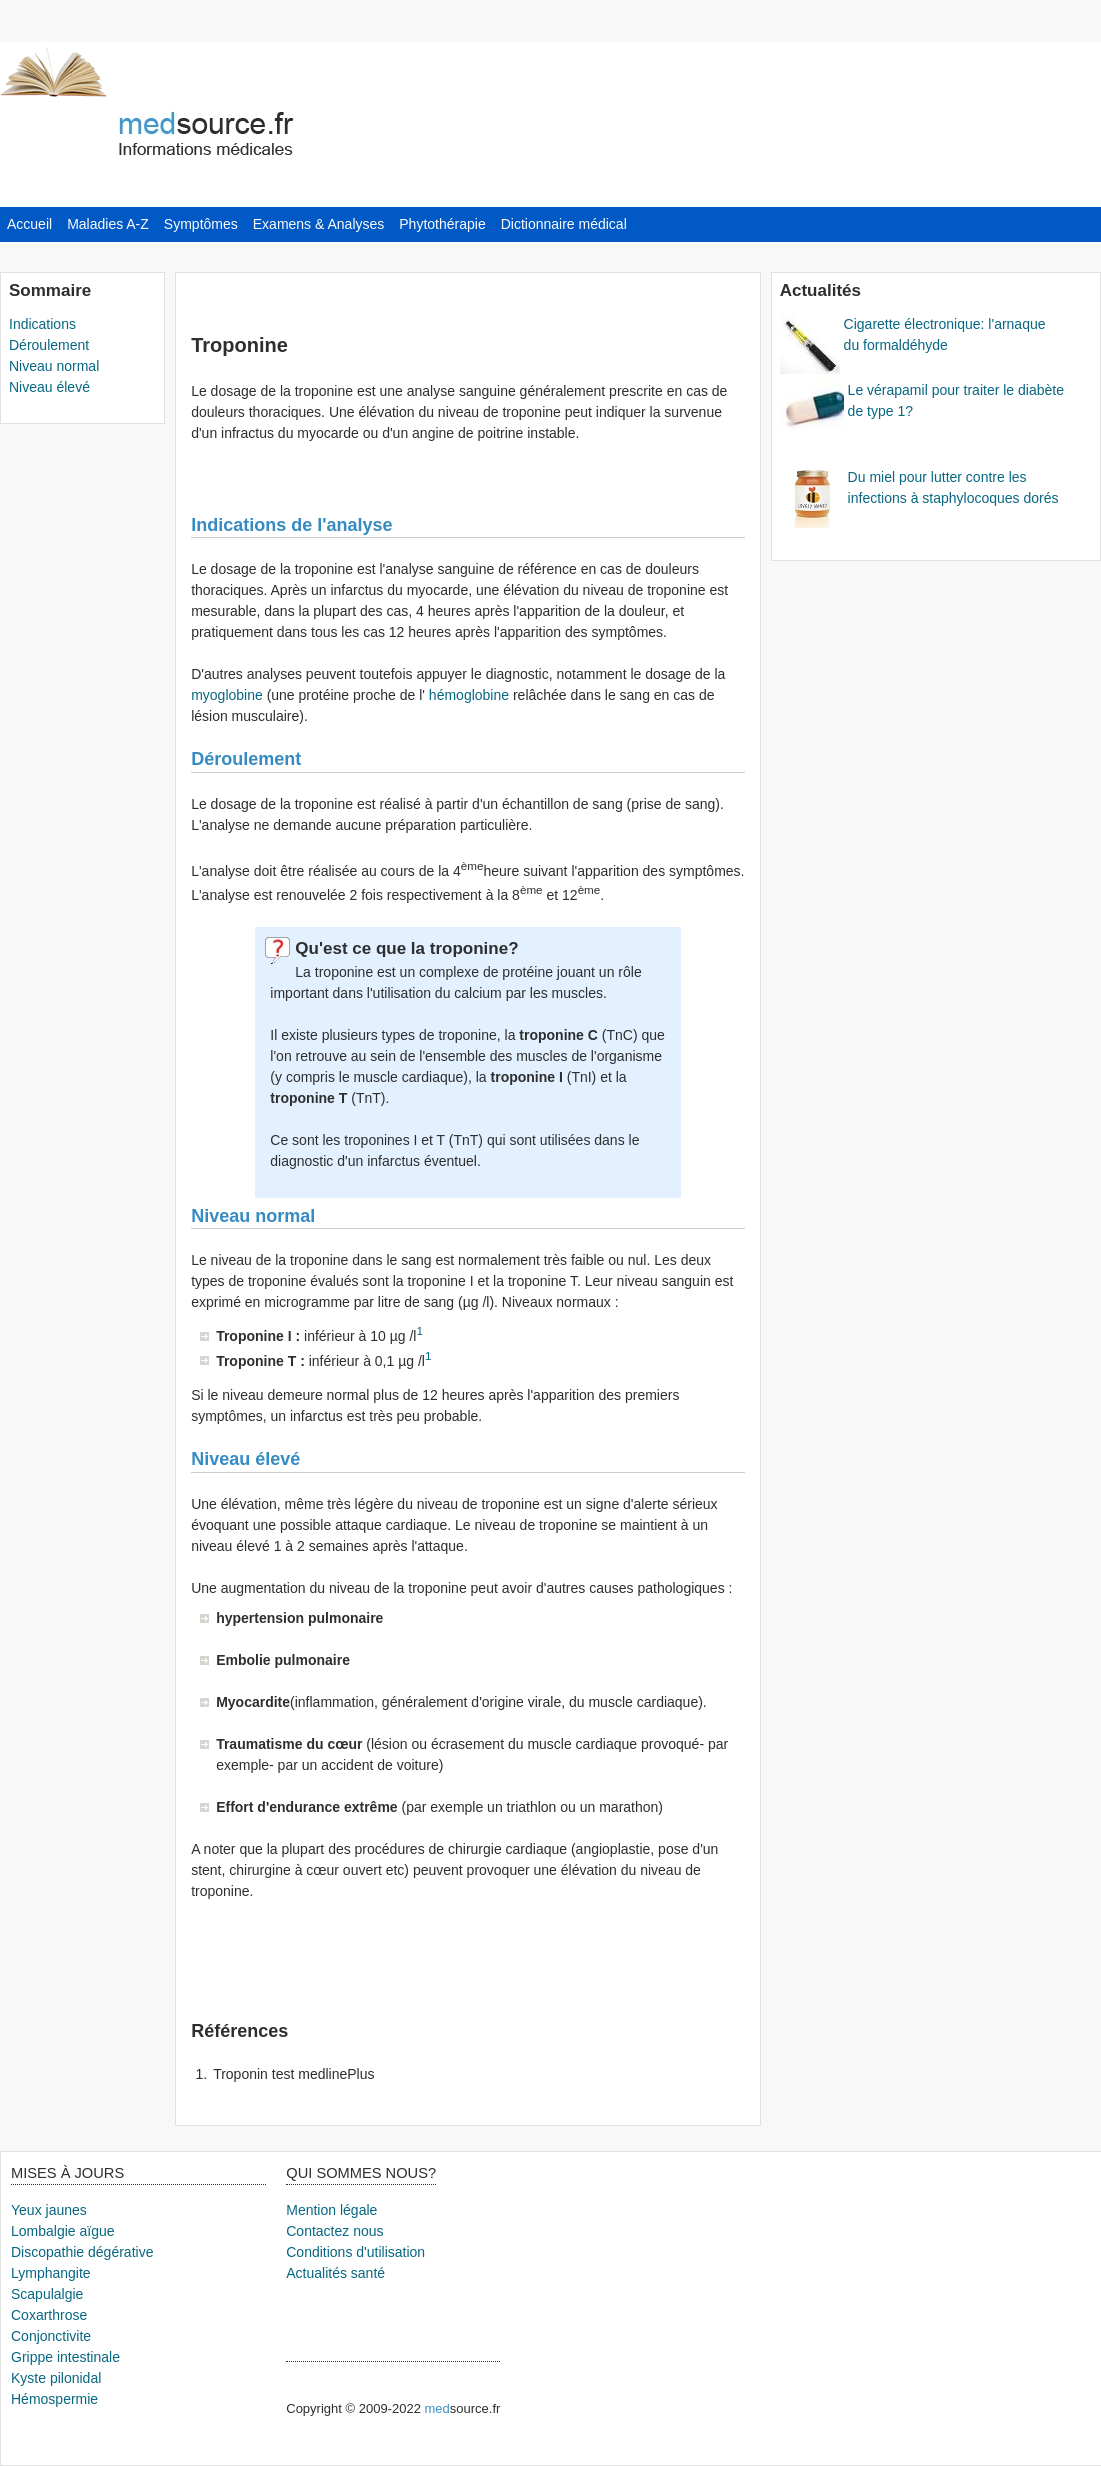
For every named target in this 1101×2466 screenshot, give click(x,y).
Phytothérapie (442, 224)
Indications (42, 324)
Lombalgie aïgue (63, 2231)
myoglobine (227, 695)
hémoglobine (467, 695)
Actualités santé (335, 2273)
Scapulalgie (47, 2294)
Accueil (29, 224)
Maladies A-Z (108, 224)
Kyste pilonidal (56, 2378)
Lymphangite (51, 2273)
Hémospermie (54, 2399)
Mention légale (331, 2210)
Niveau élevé (49, 387)
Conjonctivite (51, 2336)
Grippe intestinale (65, 2357)
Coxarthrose (49, 2315)
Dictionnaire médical (564, 224)
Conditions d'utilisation (355, 2252)
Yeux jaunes (49, 2210)
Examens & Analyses (319, 224)
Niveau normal (54, 366)
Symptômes (201, 224)
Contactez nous (334, 2231)
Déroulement (49, 345)
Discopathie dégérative (82, 2252)
